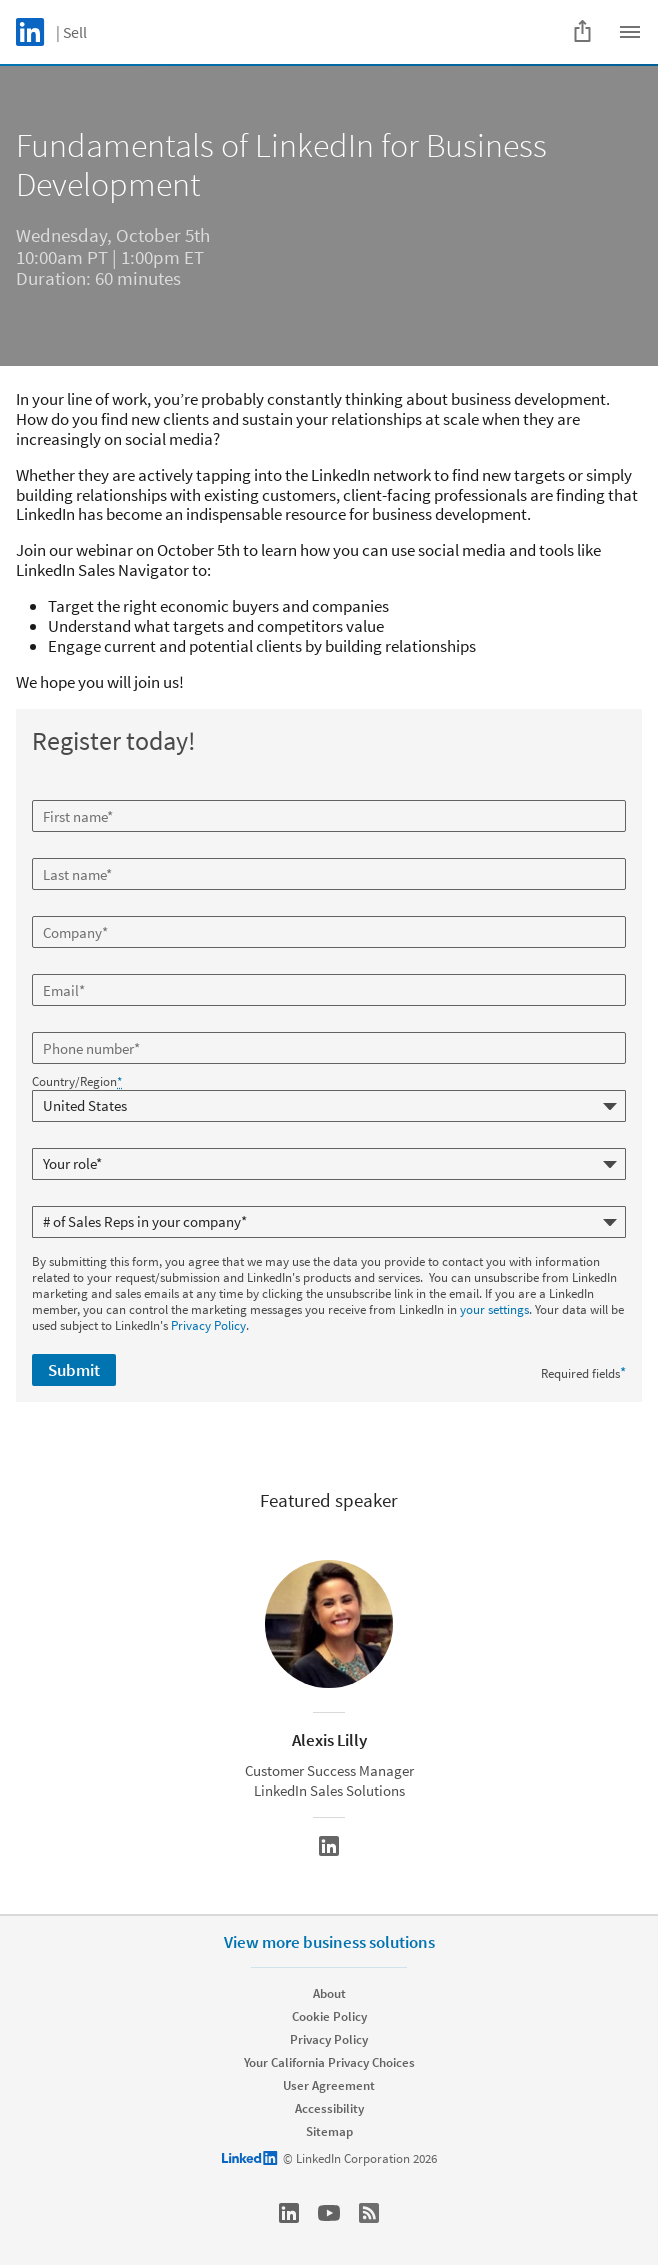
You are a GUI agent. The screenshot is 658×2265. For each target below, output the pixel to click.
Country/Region (77, 1082)
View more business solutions (329, 1942)
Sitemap (329, 2131)
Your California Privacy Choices (329, 2062)
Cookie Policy (329, 2016)
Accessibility (329, 2108)
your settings (494, 1309)
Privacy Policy (208, 1325)
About (329, 1993)
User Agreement (329, 2085)
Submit (74, 1370)
